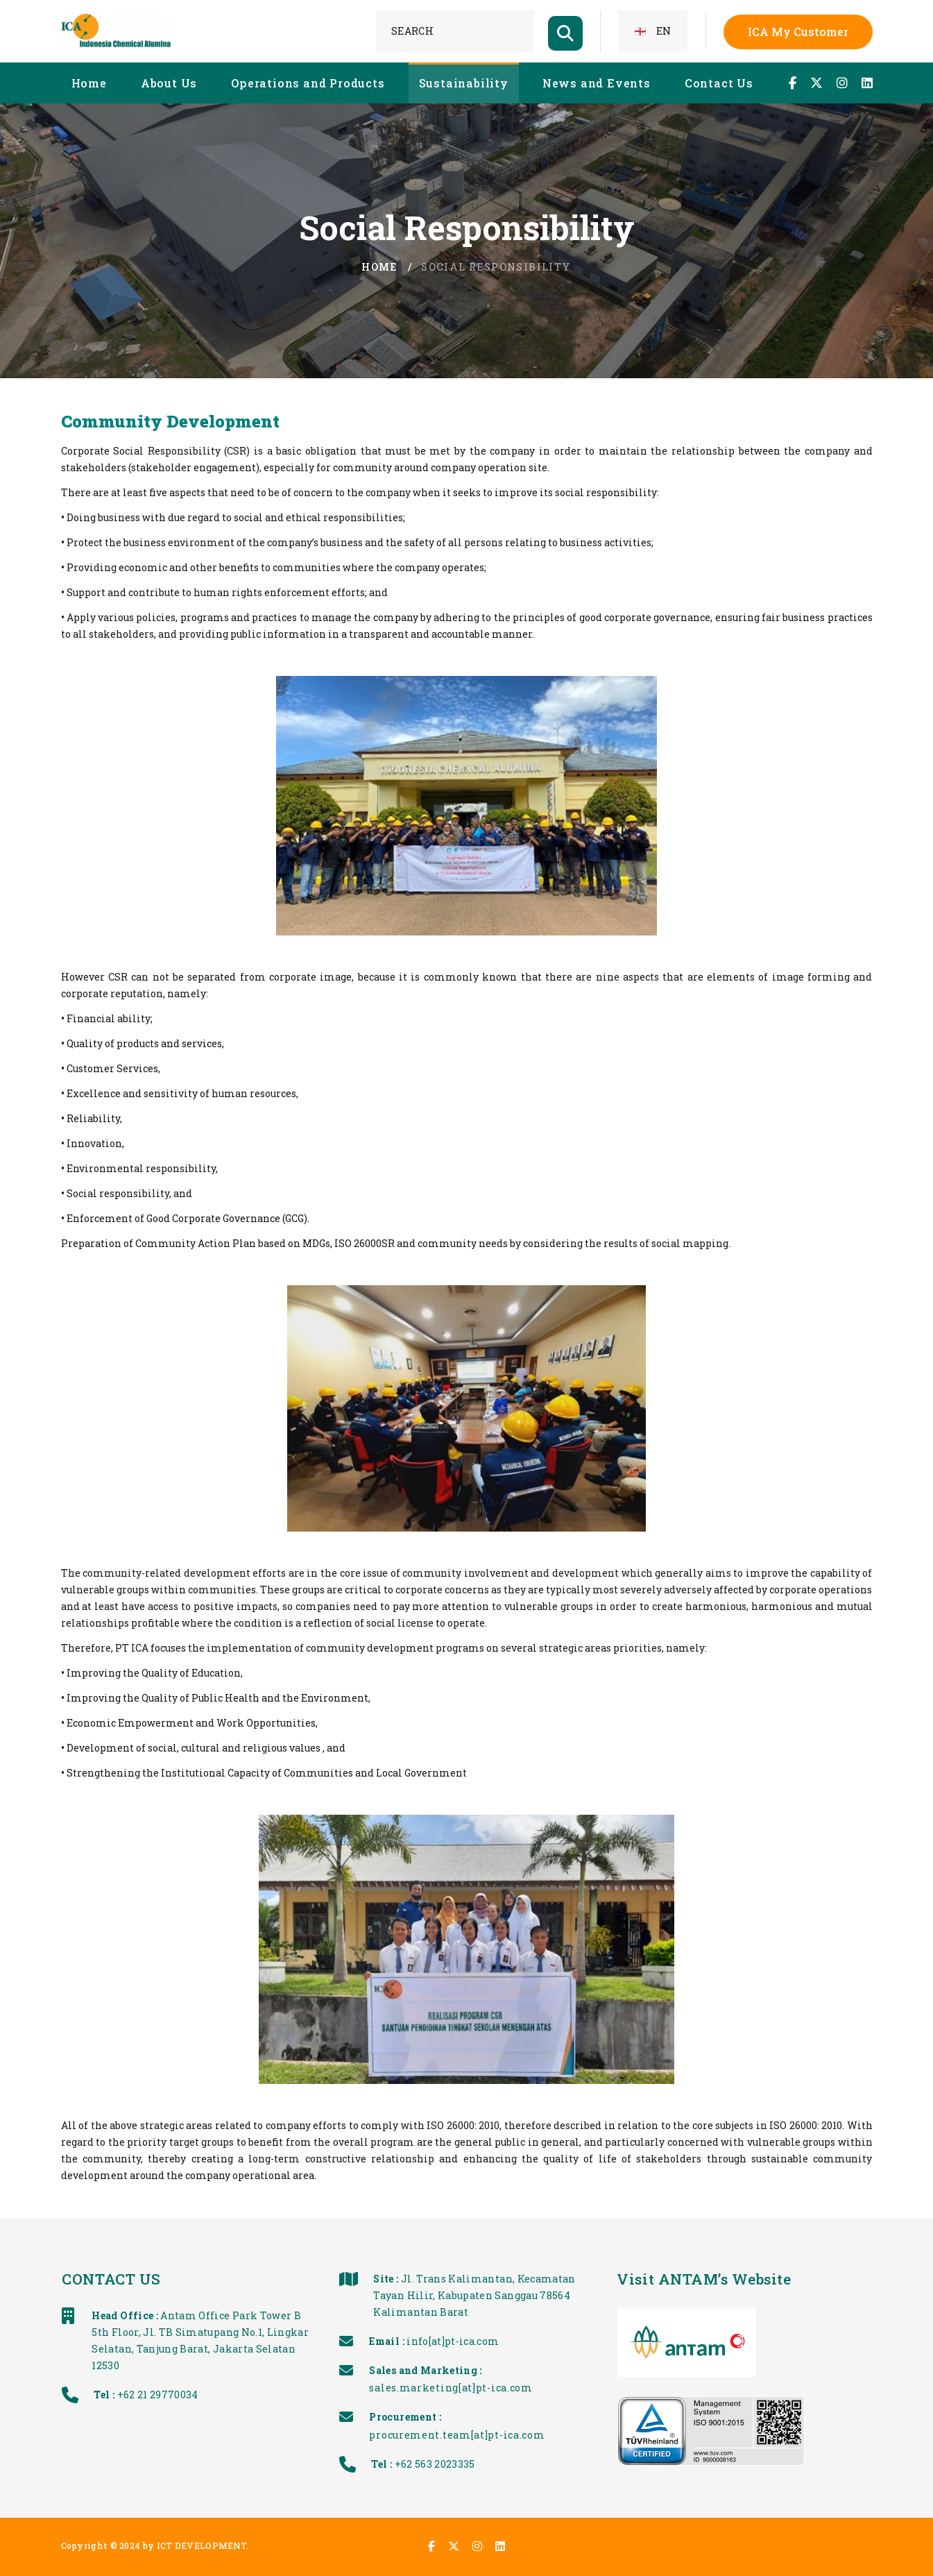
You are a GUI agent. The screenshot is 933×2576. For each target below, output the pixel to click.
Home (89, 83)
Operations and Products (307, 83)
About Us (169, 83)
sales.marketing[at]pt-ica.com (521, 2387)
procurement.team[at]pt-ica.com (527, 2434)
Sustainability (463, 83)
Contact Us (719, 83)
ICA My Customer (798, 31)
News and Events (596, 83)
